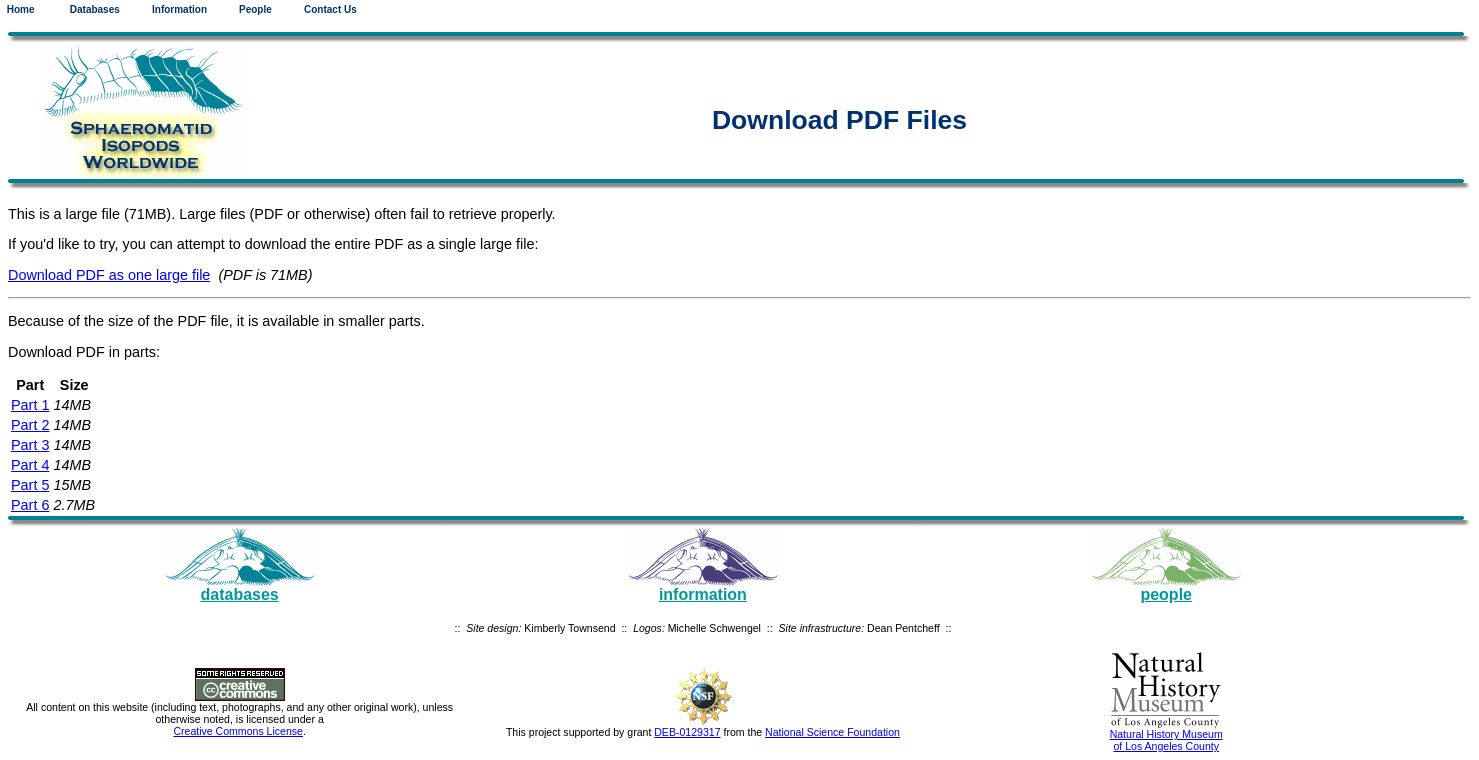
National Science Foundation (832, 732)
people (1166, 594)
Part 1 (30, 405)
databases (240, 594)
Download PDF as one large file (109, 275)
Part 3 (30, 445)
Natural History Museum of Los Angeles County (1166, 740)
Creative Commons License (238, 731)
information (703, 594)
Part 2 (30, 425)
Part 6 (30, 505)
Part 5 (30, 485)
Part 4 (30, 465)
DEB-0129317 (687, 732)
